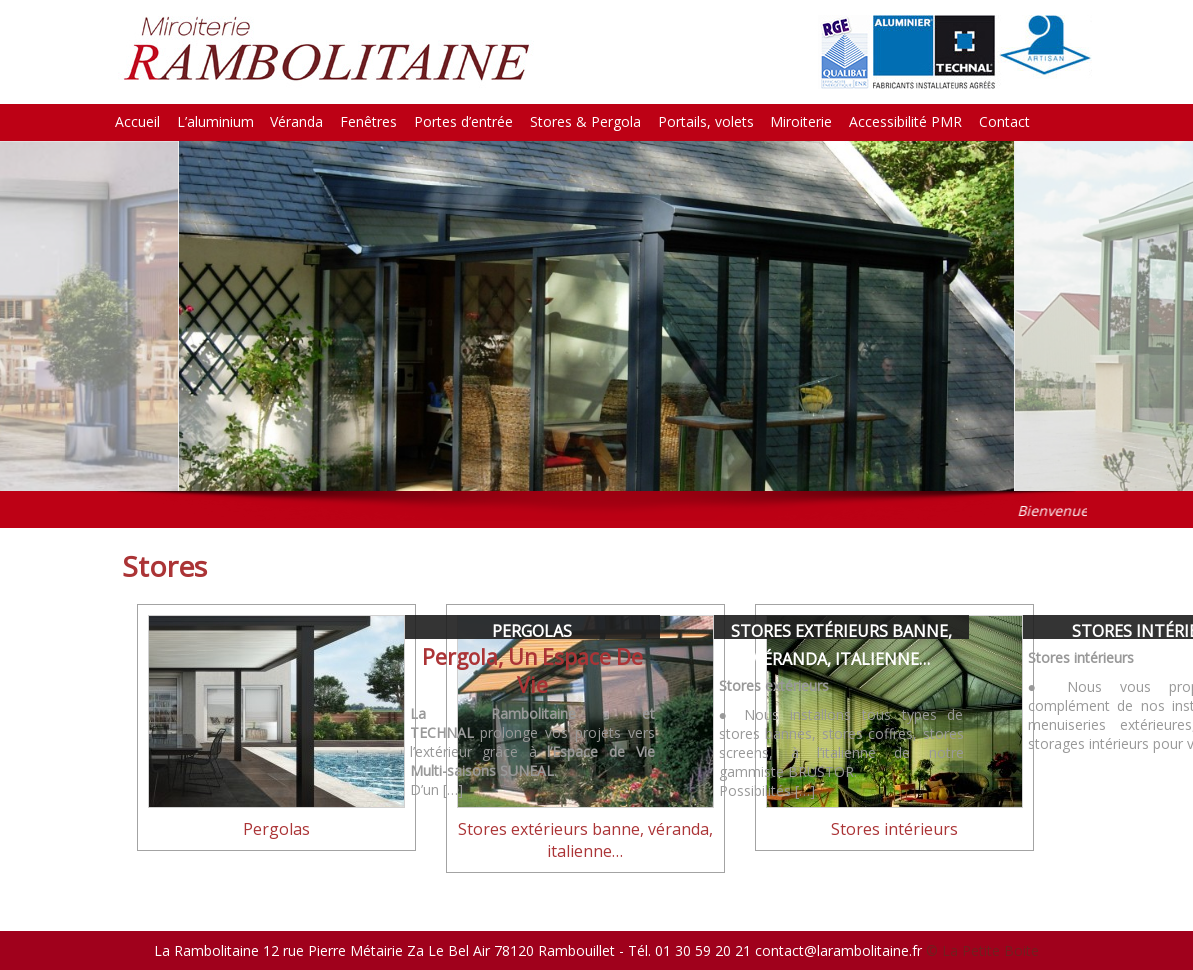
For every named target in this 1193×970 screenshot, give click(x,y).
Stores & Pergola (585, 121)
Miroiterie (801, 121)
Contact (1004, 121)
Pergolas (532, 631)
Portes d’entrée (463, 121)
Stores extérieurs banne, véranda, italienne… (585, 840)
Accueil (137, 121)
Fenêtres (368, 121)
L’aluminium (215, 121)
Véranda (296, 121)
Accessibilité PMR (905, 121)
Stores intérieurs (894, 829)
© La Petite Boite (982, 950)
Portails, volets (706, 121)
